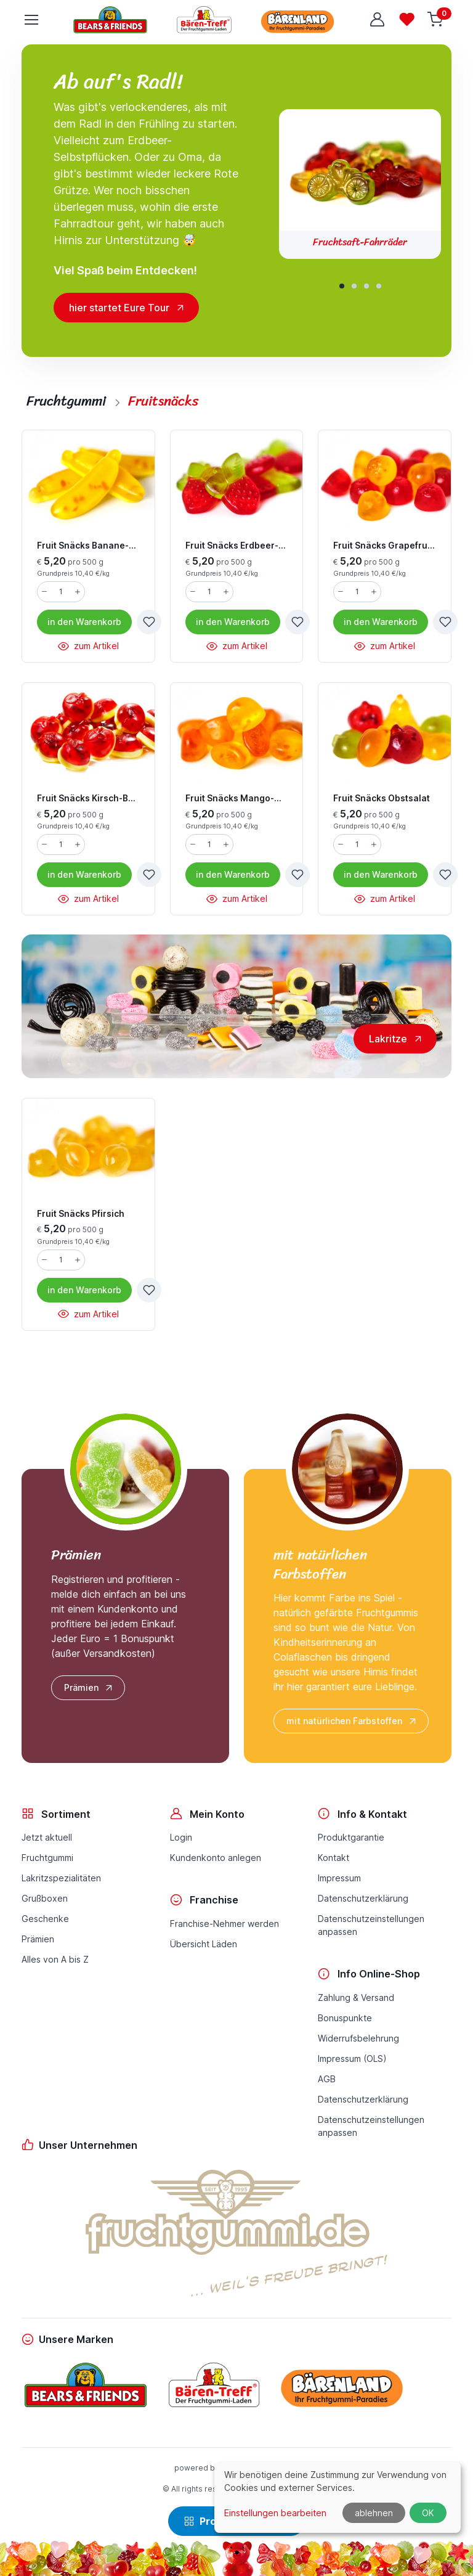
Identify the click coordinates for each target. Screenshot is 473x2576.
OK (428, 2513)
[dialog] (337, 2497)
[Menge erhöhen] (77, 592)
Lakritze (388, 1038)
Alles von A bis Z (55, 1959)
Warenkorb (84, 622)
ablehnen (374, 2513)
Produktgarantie (351, 1837)
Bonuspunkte (345, 2018)
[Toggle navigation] (31, 20)
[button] (341, 286)
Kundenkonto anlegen (215, 1857)
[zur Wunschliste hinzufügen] (149, 622)
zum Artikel (88, 645)
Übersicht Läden (203, 1944)
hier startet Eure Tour (119, 307)
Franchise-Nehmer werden (224, 1923)
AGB (327, 2079)
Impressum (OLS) (352, 2058)
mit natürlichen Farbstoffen (352, 1721)
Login (181, 1837)
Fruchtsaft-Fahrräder (360, 242)
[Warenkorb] (436, 20)
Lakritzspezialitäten (61, 1878)
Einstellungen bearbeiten (275, 2513)
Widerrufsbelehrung (358, 2038)
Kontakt (333, 1857)
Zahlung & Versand (356, 1997)
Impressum (339, 1878)
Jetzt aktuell (47, 1837)
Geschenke (45, 1918)
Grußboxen (45, 1898)
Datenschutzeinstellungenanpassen (371, 1925)
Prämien (89, 1687)
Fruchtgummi (47, 1857)
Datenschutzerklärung (363, 1898)
